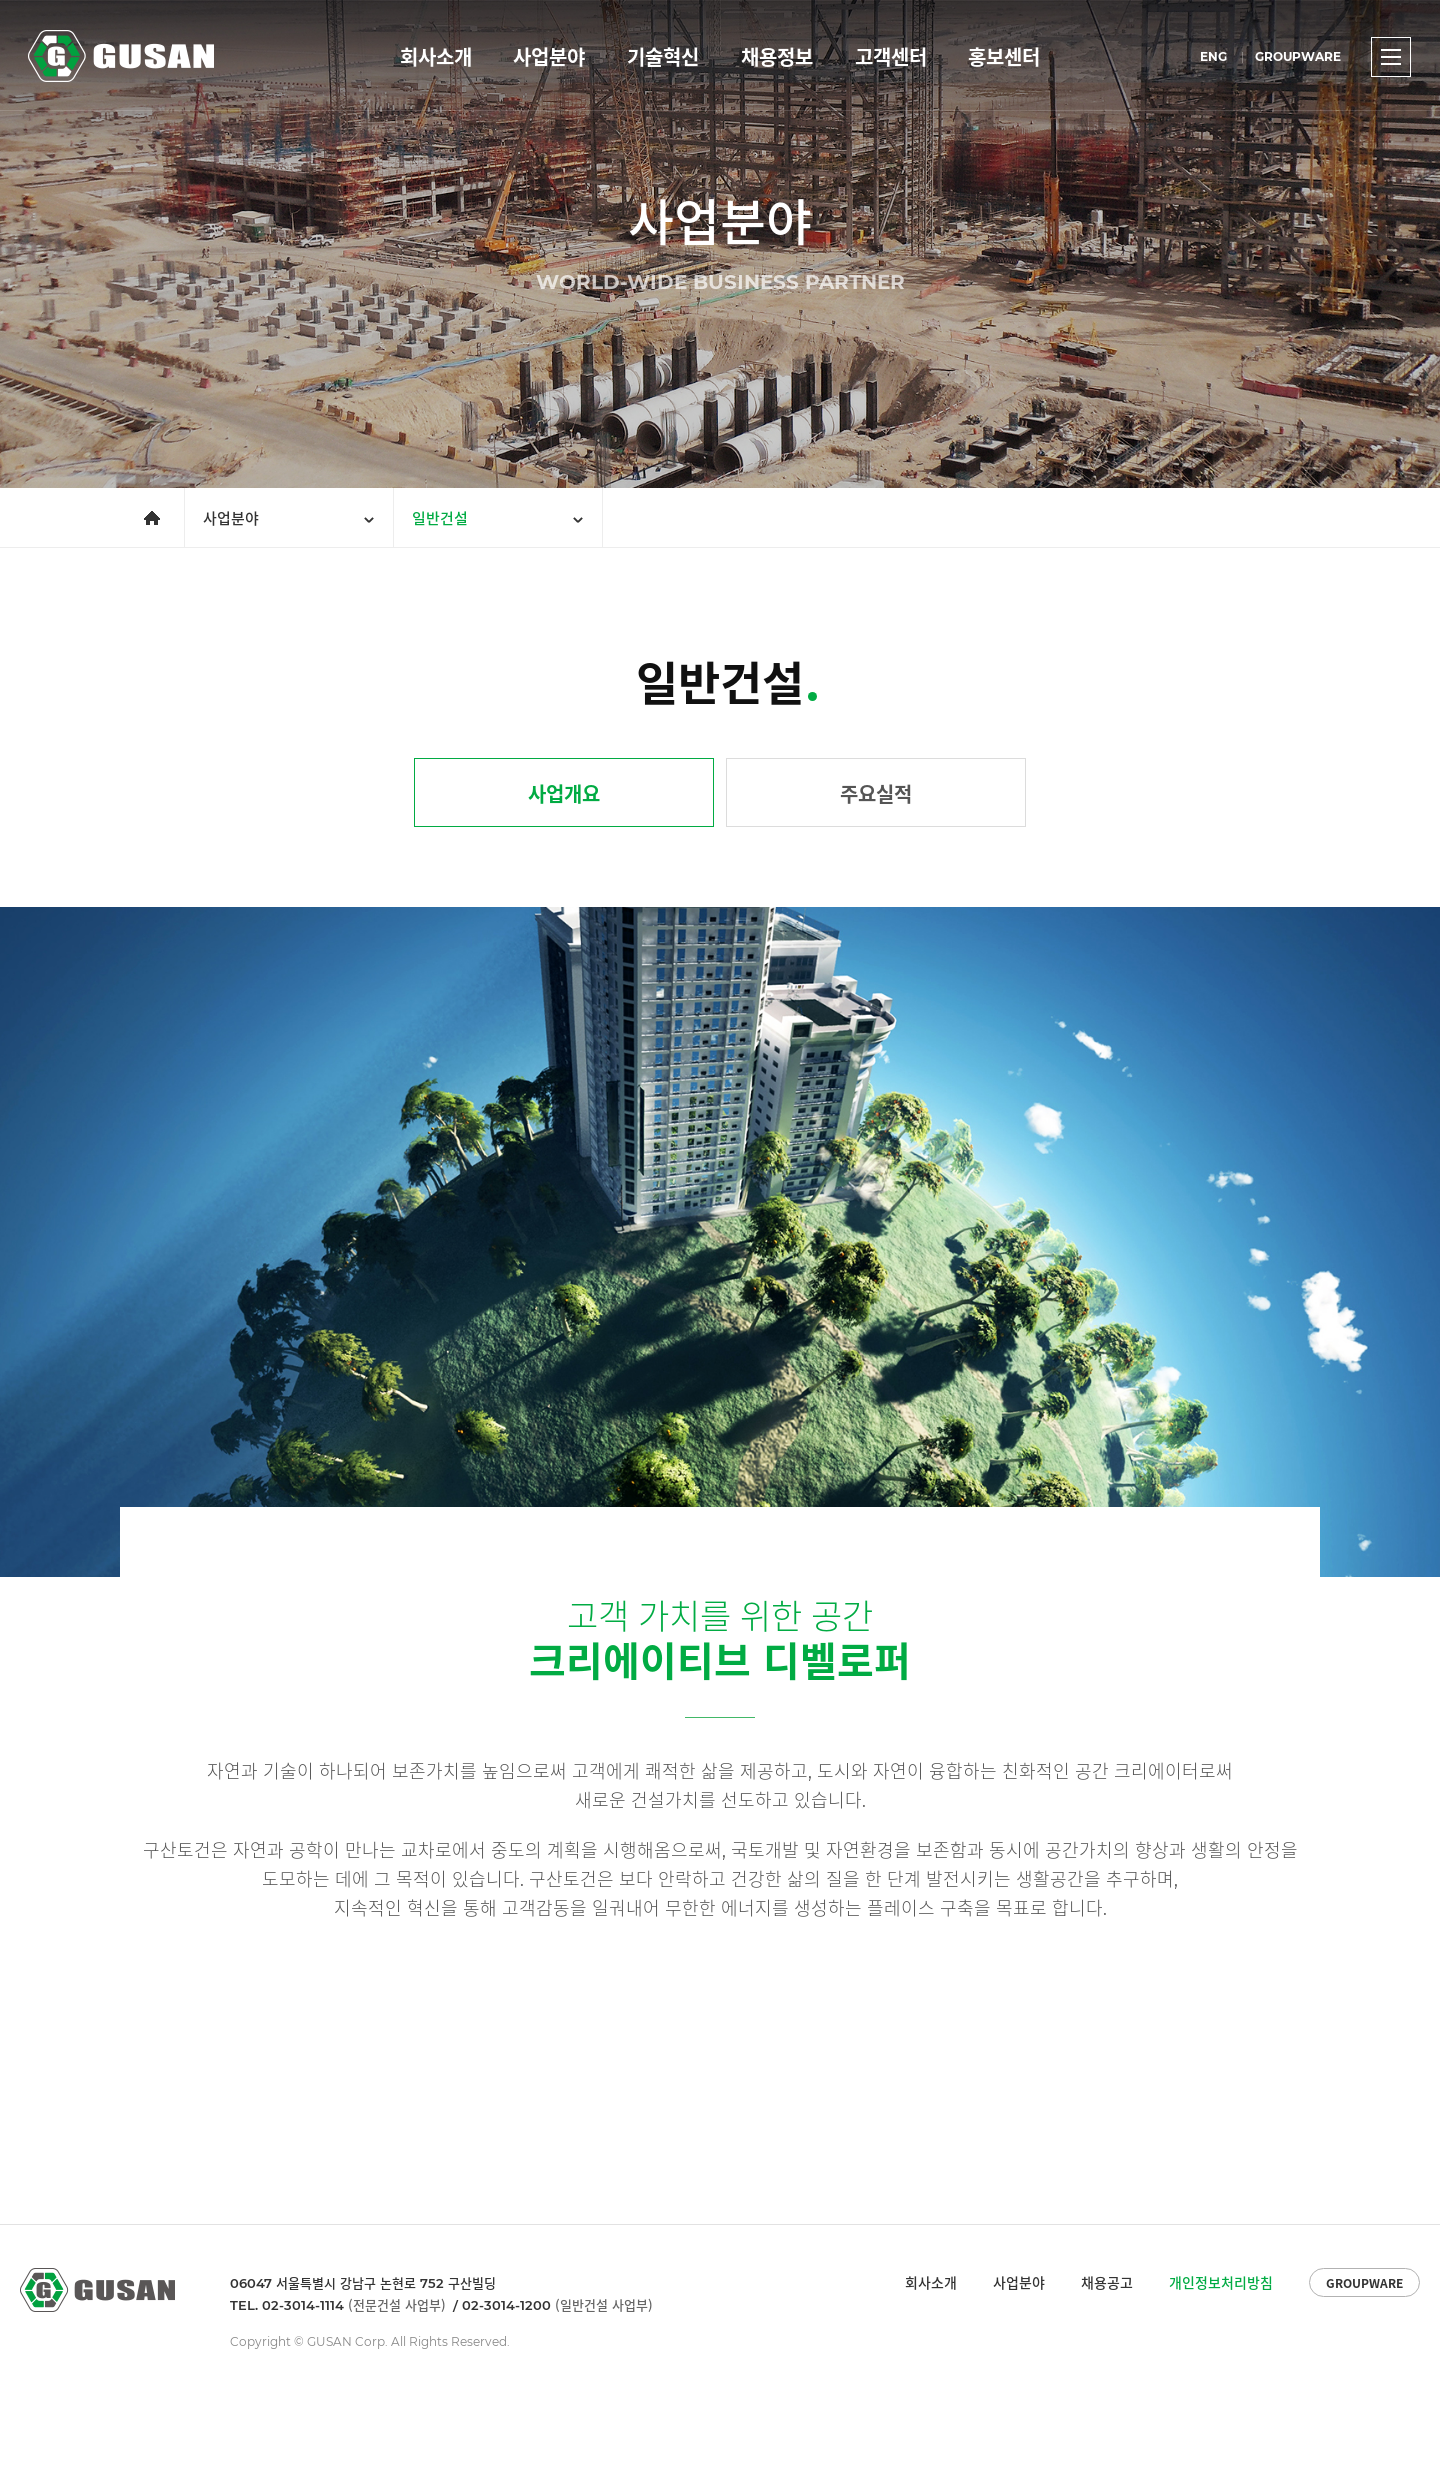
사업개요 (564, 793)
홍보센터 (1004, 56)
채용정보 (777, 56)
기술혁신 (663, 56)
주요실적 (876, 793)
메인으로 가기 (141, 500)
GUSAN (50, 36)
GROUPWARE (1298, 56)
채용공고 (1107, 2282)
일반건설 (440, 518)
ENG (1213, 56)
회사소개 (436, 56)
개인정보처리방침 (1221, 2282)
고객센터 (891, 56)
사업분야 (549, 56)
